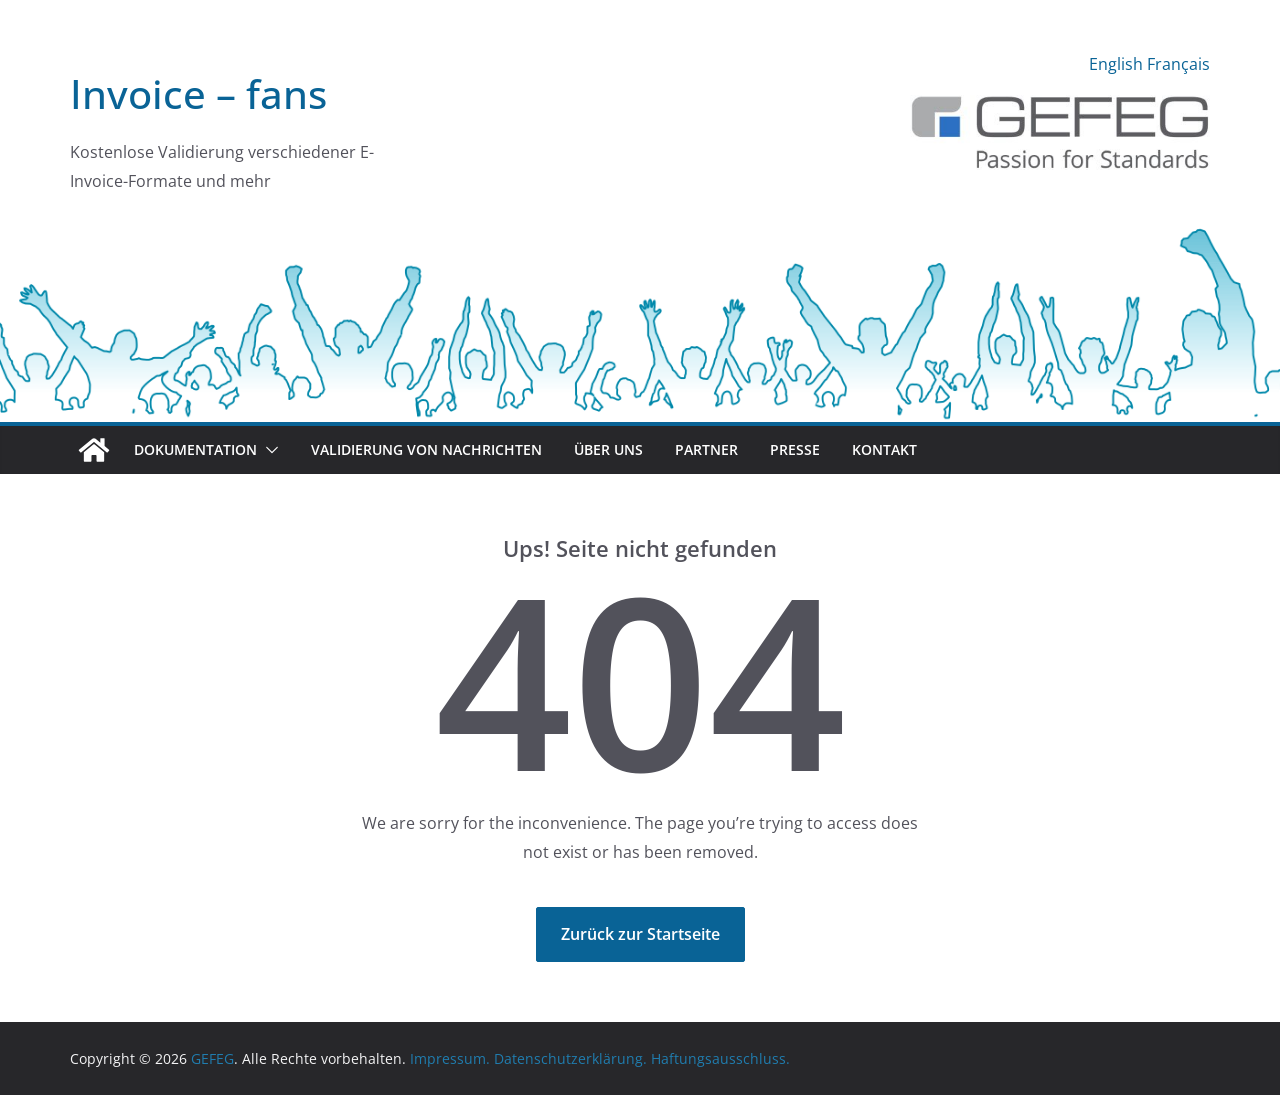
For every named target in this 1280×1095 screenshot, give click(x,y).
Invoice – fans (198, 93)
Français (1178, 64)
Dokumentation (195, 449)
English (1116, 64)
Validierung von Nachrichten (426, 449)
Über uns (608, 449)
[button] (268, 450)
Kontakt (884, 449)
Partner (706, 449)
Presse (795, 449)
